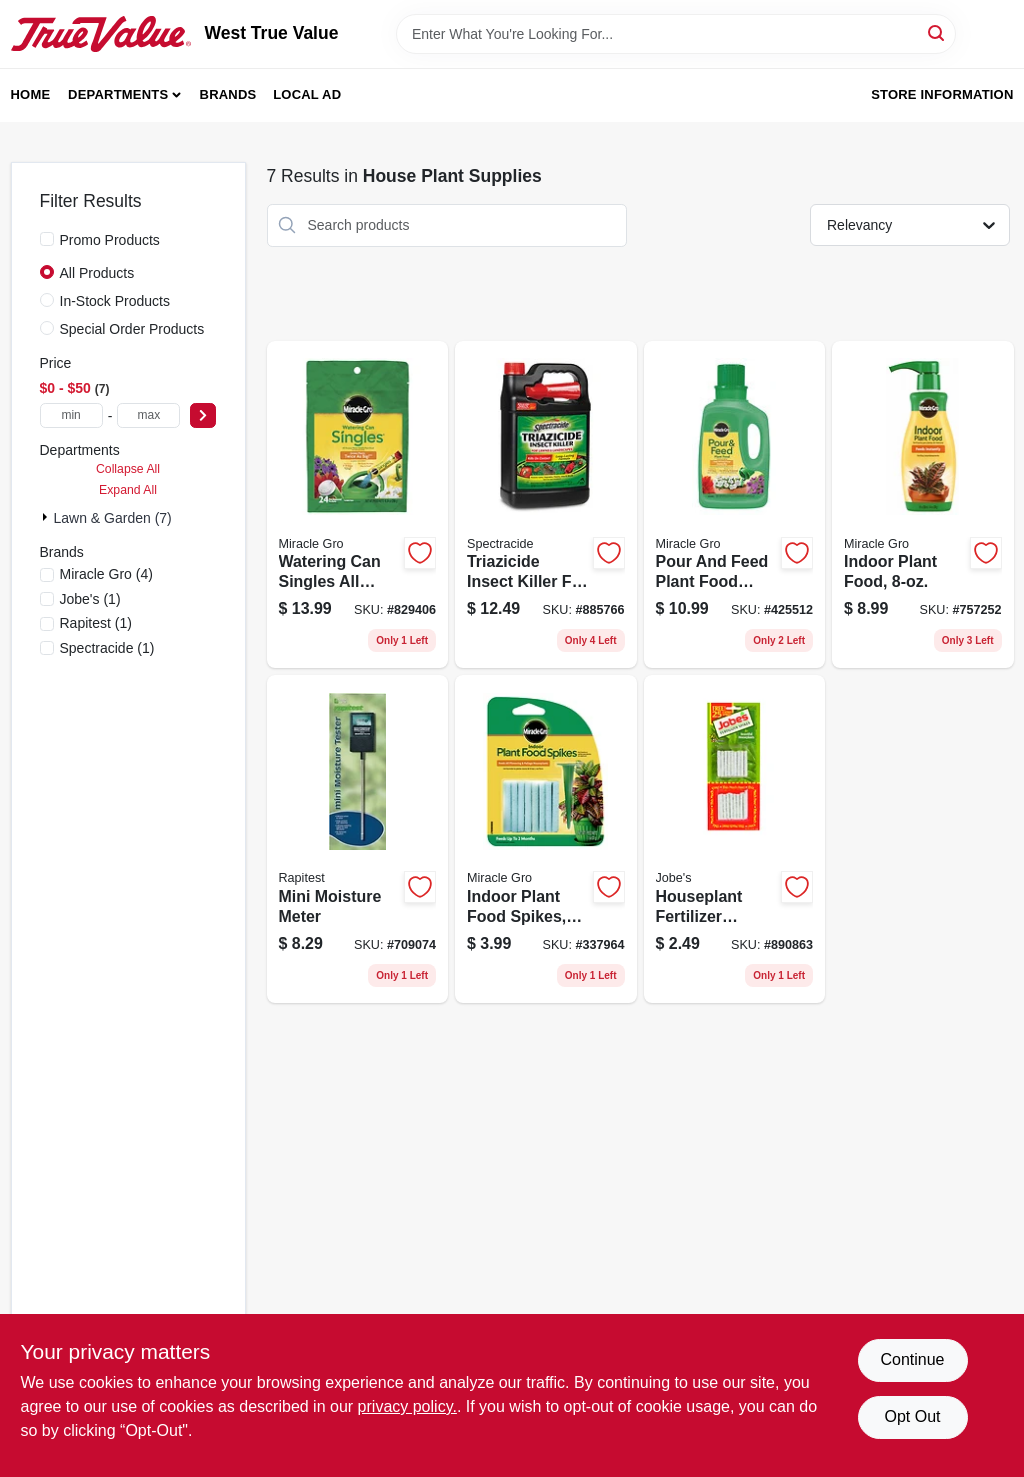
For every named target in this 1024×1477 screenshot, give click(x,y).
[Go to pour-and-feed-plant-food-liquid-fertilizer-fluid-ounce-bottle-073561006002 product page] (735, 505)
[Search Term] (676, 34)
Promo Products (110, 240)
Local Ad (307, 94)
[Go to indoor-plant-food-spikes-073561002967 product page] (546, 839)
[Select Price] (203, 415)
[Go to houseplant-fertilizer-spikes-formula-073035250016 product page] (735, 839)
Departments (118, 94)
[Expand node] (47, 517)
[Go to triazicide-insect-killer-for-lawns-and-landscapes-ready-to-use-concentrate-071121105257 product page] (546, 505)
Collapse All (128, 469)
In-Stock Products (115, 301)
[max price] (148, 415)
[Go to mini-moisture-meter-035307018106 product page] (358, 839)
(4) (106, 574)
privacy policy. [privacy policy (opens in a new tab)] (407, 1406)
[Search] (937, 32)
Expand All (128, 490)
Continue (912, 1359)
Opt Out (912, 1416)
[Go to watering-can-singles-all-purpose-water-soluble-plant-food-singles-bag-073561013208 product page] (358, 505)
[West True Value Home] (101, 34)
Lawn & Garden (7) (113, 518)
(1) (90, 599)
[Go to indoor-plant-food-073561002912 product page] (923, 505)
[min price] (71, 415)
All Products (97, 273)
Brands (228, 94)
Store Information (942, 94)
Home (31, 94)
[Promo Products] (47, 239)
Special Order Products (132, 329)
